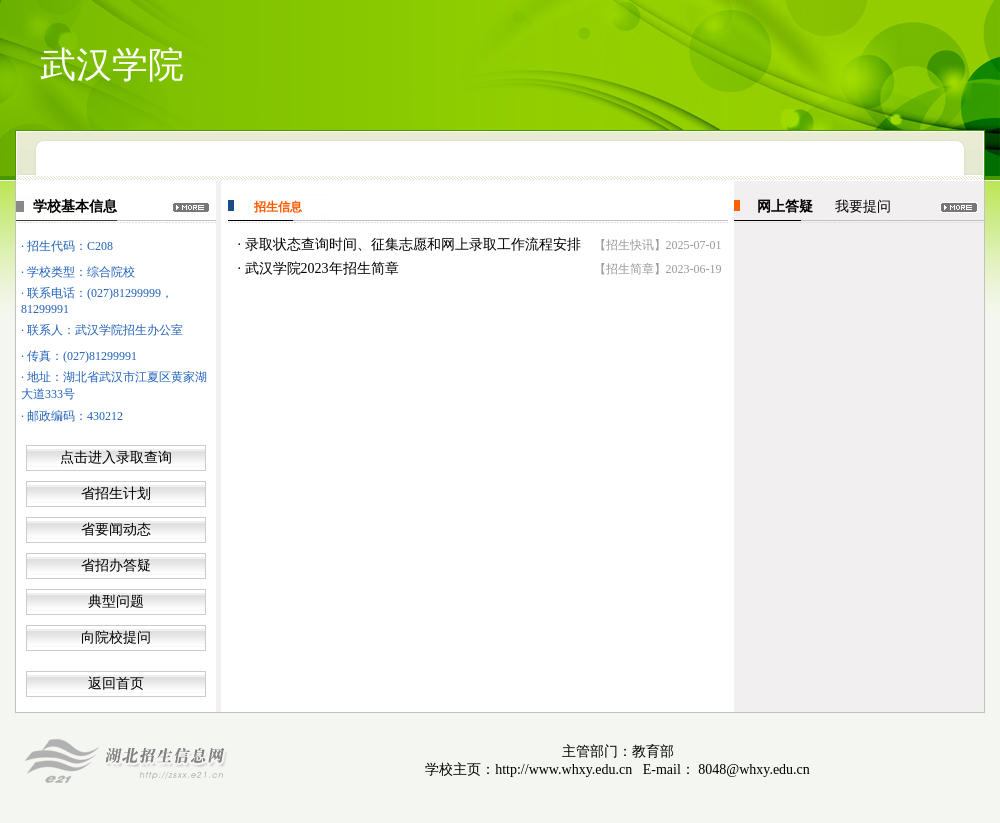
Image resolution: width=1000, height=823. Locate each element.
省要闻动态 (116, 529)
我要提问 (863, 206)
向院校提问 (116, 637)
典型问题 (116, 601)
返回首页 (116, 683)
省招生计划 (116, 493)
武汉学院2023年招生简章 (322, 268)
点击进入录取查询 (116, 457)
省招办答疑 (116, 565)
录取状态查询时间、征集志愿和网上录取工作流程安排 (413, 244)
